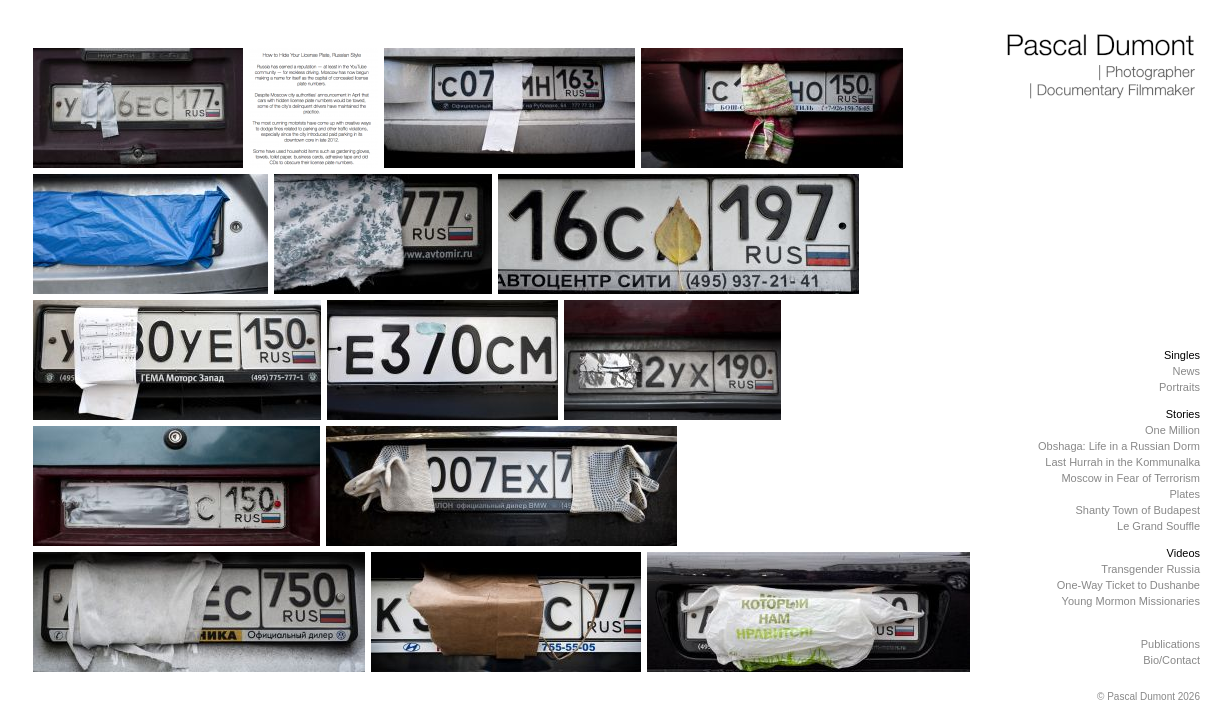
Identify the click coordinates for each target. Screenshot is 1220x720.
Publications (1170, 644)
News (1186, 371)
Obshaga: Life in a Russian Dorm (1119, 446)
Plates (1184, 494)
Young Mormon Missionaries (1131, 601)
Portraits (1179, 387)
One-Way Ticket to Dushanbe (1128, 585)
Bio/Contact (1171, 660)
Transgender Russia (1150, 569)
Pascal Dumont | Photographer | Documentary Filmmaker (1102, 67)
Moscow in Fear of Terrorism (1130, 478)
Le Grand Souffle (1158, 526)
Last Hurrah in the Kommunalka (1122, 462)
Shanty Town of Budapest (1137, 510)
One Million (1172, 430)
